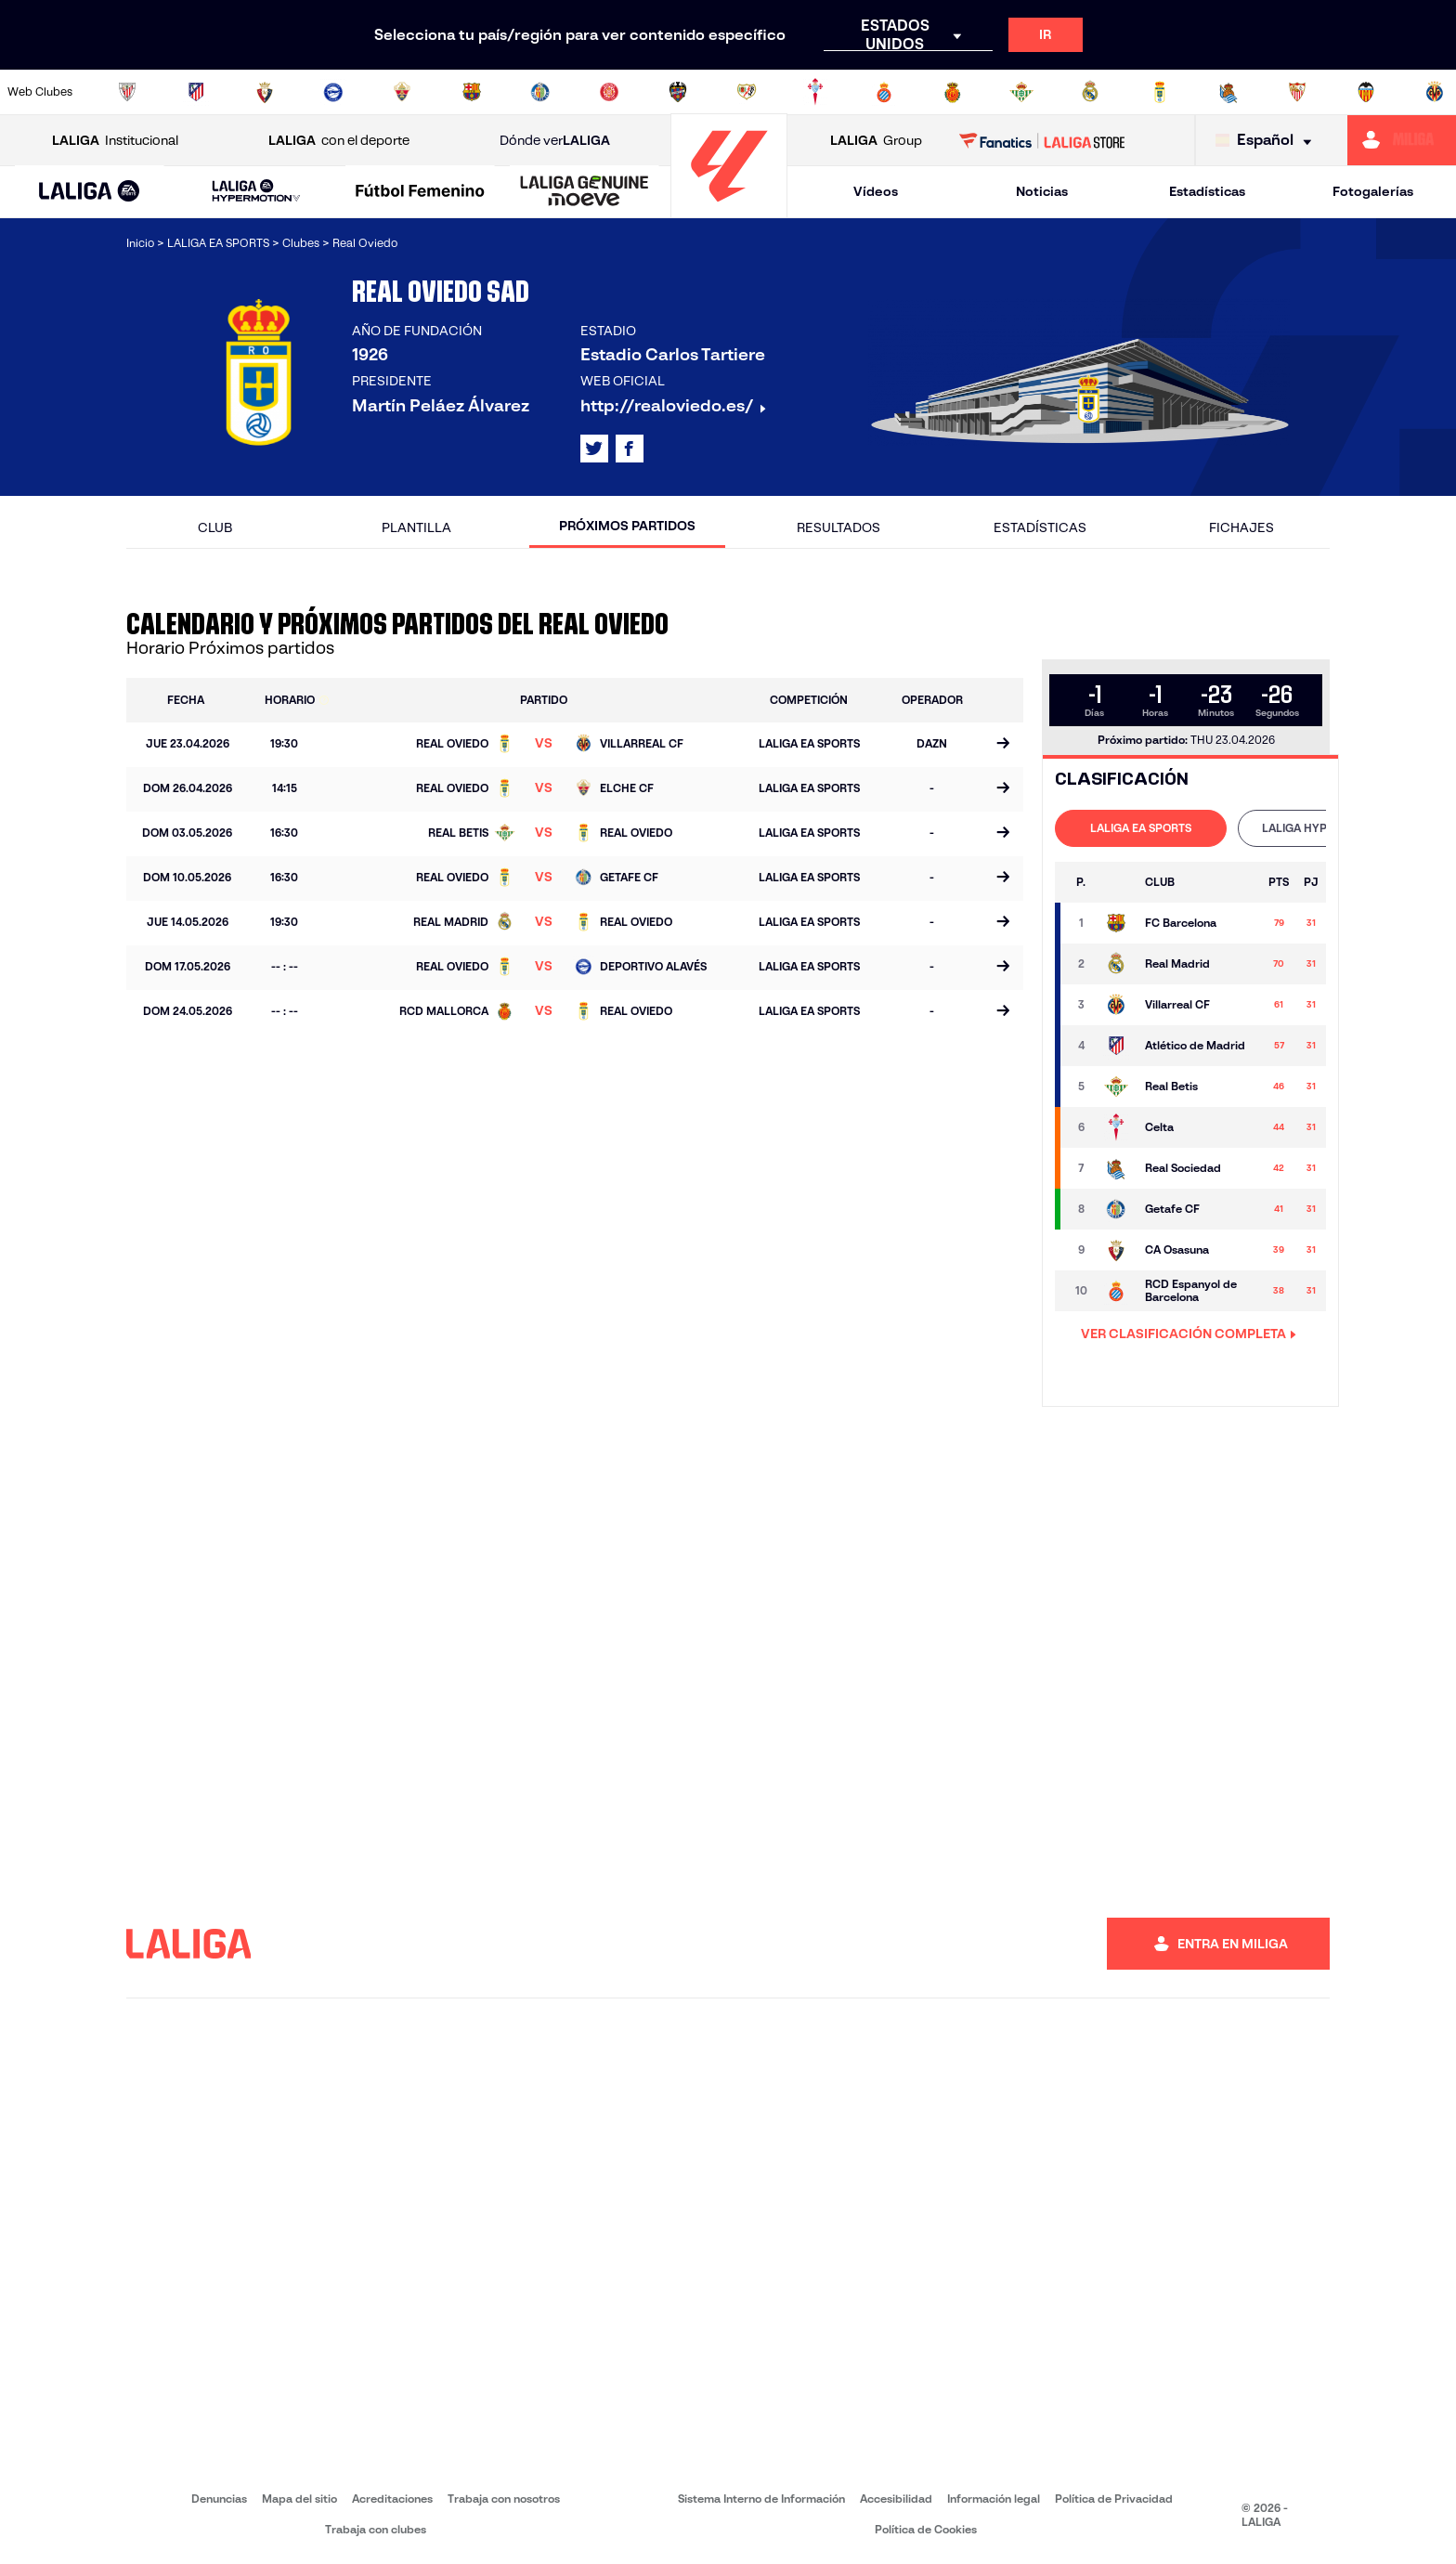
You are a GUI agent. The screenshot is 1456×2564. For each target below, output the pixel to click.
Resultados (838, 527)
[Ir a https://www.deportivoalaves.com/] (333, 92)
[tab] (1141, 828)
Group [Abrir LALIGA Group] (876, 141)
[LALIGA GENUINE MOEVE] (584, 192)
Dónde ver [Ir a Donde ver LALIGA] (555, 141)
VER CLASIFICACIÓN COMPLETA (1188, 1333)
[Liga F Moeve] (420, 192)
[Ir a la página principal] (728, 209)
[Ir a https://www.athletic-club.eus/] (127, 92)
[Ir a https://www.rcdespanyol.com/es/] (884, 92)
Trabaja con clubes (375, 2529)
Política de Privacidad (1114, 2498)
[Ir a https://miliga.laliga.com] (1401, 140)
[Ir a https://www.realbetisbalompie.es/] (1021, 92)
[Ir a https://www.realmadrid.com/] (1090, 92)
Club (215, 527)
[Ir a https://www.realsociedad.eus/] (1228, 92)
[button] (89, 191)
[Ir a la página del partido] (1002, 744)
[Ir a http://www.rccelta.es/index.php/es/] (815, 92)
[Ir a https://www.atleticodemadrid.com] (196, 92)
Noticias (1042, 191)
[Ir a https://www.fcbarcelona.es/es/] (472, 92)
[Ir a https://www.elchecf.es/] (402, 92)
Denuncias (219, 2498)
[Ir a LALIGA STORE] (1042, 140)
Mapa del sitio (299, 2498)
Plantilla (416, 527)
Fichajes (1241, 527)
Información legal (993, 2498)
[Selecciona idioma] (1268, 140)
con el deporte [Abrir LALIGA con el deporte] (339, 141)
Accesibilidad (896, 2498)
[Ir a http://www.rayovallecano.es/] (746, 92)
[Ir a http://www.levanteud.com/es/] (678, 92)
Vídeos (875, 191)
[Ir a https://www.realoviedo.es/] (1160, 92)
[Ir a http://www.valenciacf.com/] (1366, 92)
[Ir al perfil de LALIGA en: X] (594, 448)
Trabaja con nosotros (504, 2498)
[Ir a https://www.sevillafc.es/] (1297, 92)
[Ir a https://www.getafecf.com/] (540, 92)
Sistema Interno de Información (761, 2498)
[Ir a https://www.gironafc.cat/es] (609, 92)
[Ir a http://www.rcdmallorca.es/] (953, 92)
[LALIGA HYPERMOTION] (256, 191)
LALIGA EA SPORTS (1140, 828)
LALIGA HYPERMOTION (1323, 828)
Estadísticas (1207, 191)
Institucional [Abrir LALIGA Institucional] (115, 141)
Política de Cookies (926, 2529)
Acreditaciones (392, 2498)
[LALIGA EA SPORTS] (89, 192)
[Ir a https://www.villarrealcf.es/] (1435, 92)
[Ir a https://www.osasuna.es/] (265, 92)
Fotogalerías (1372, 191)
